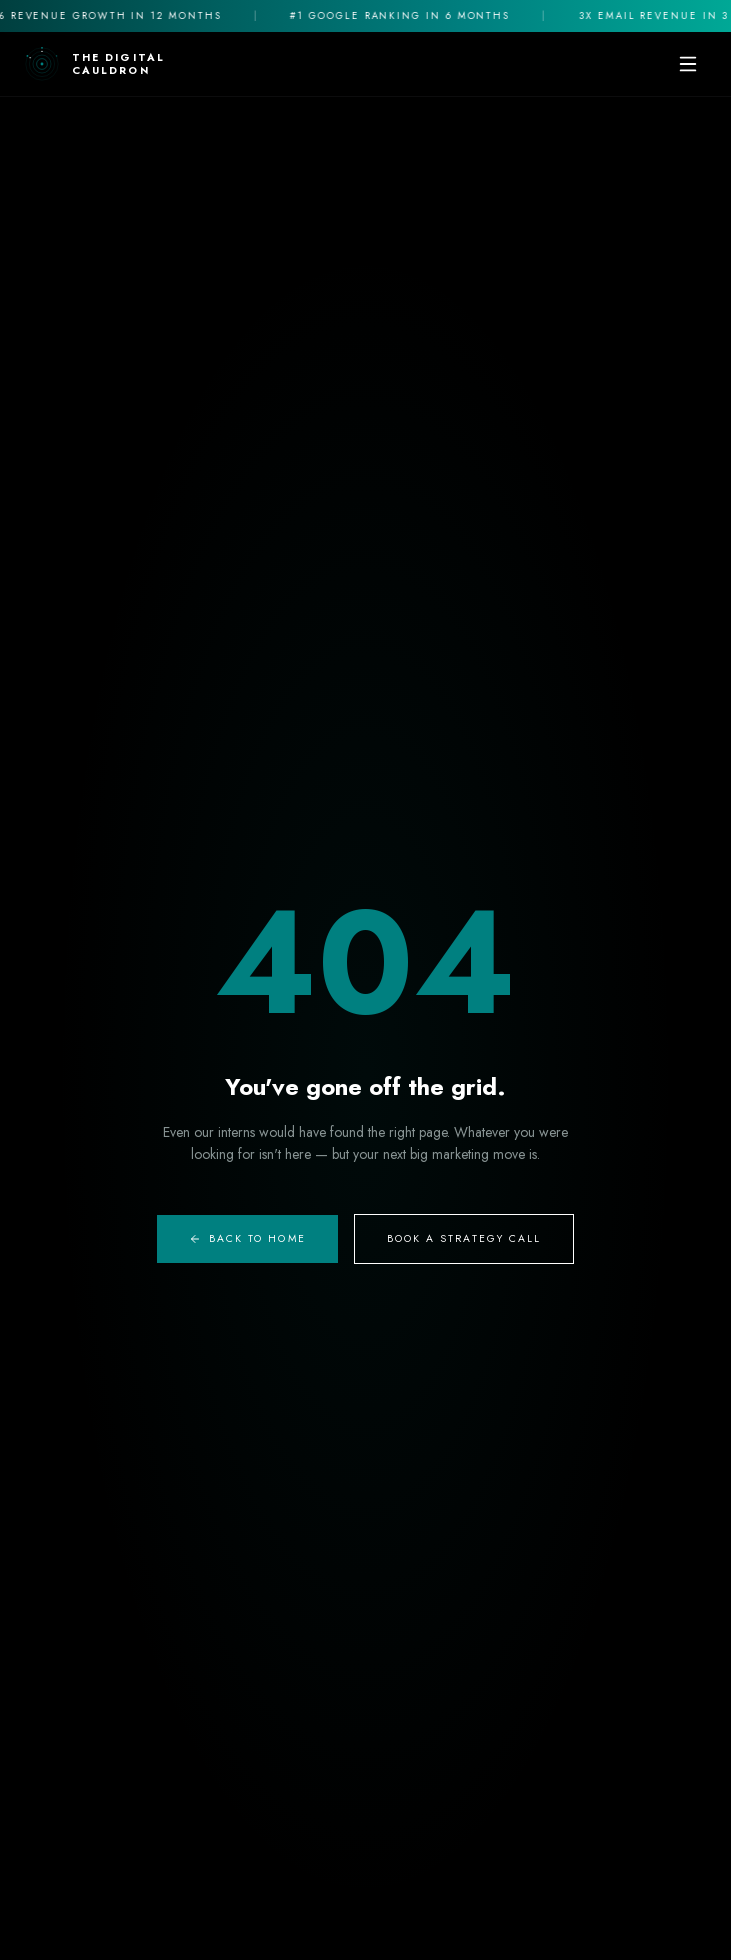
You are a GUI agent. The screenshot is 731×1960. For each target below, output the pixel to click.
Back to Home (247, 1238)
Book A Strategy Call (464, 1238)
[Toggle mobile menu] (688, 64)
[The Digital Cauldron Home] (94, 64)
